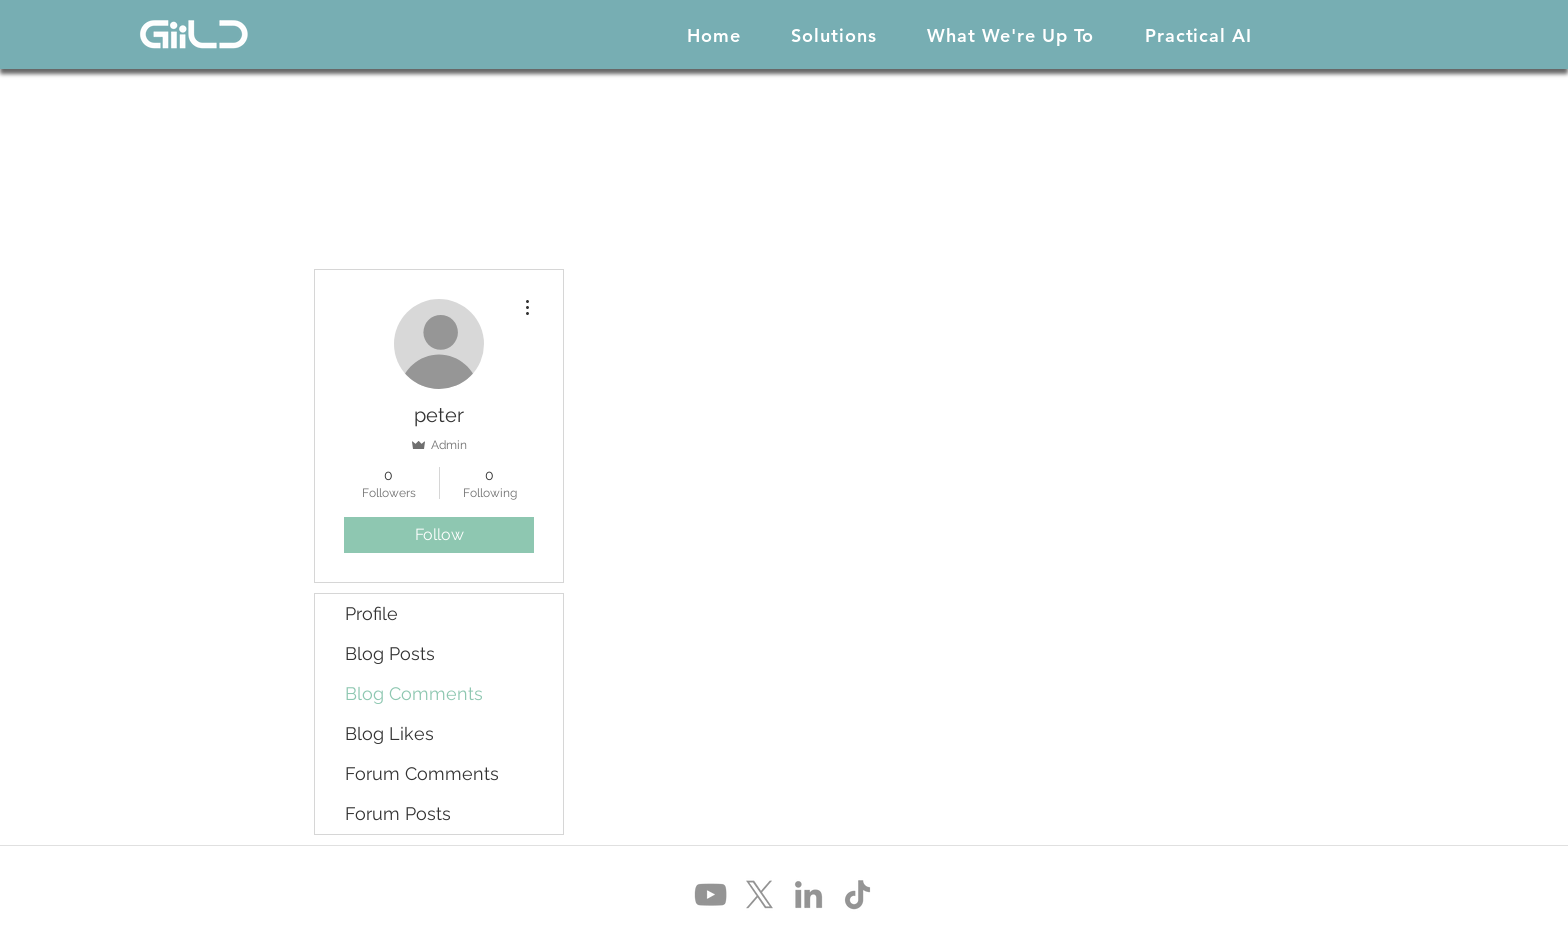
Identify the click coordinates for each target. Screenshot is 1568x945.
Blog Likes (389, 733)
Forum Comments (422, 773)
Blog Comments (414, 693)
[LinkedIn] (808, 894)
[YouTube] (710, 894)
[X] (759, 894)
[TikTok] (857, 894)
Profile (371, 613)
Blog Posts (390, 653)
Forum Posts (398, 813)
